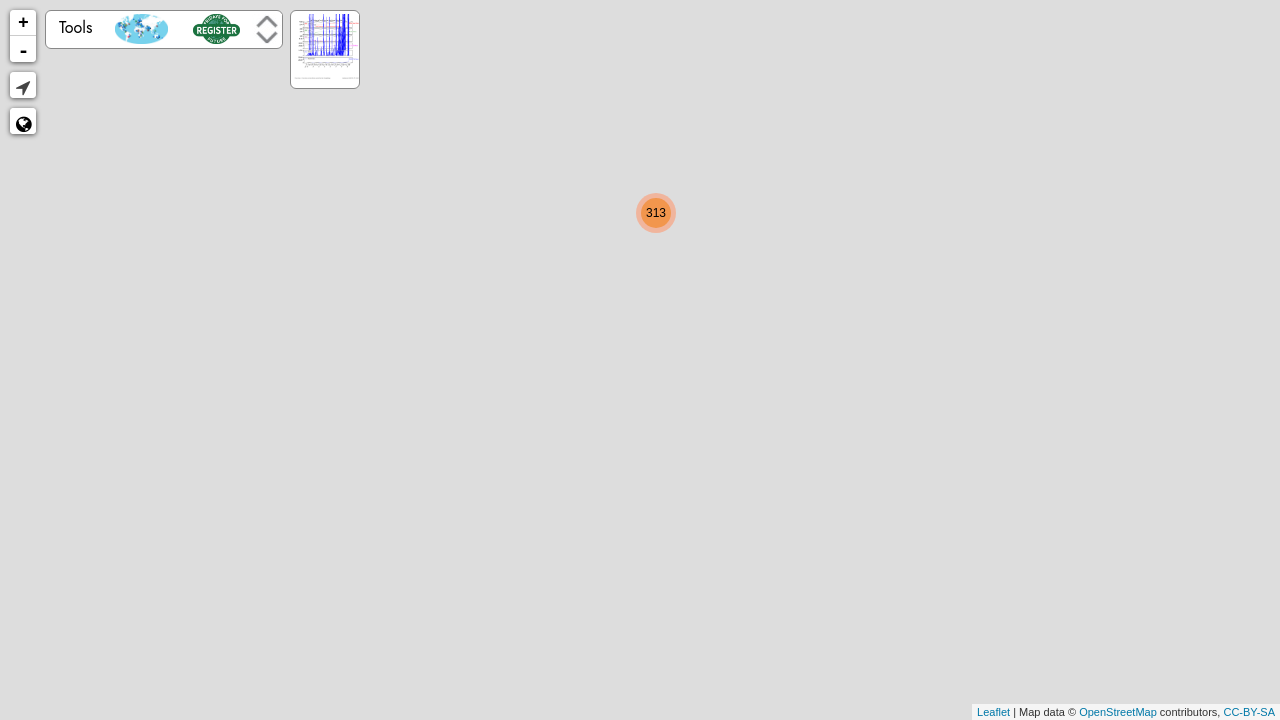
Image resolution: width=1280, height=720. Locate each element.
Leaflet (993, 712)
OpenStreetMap (1118, 712)
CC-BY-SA (1249, 712)
